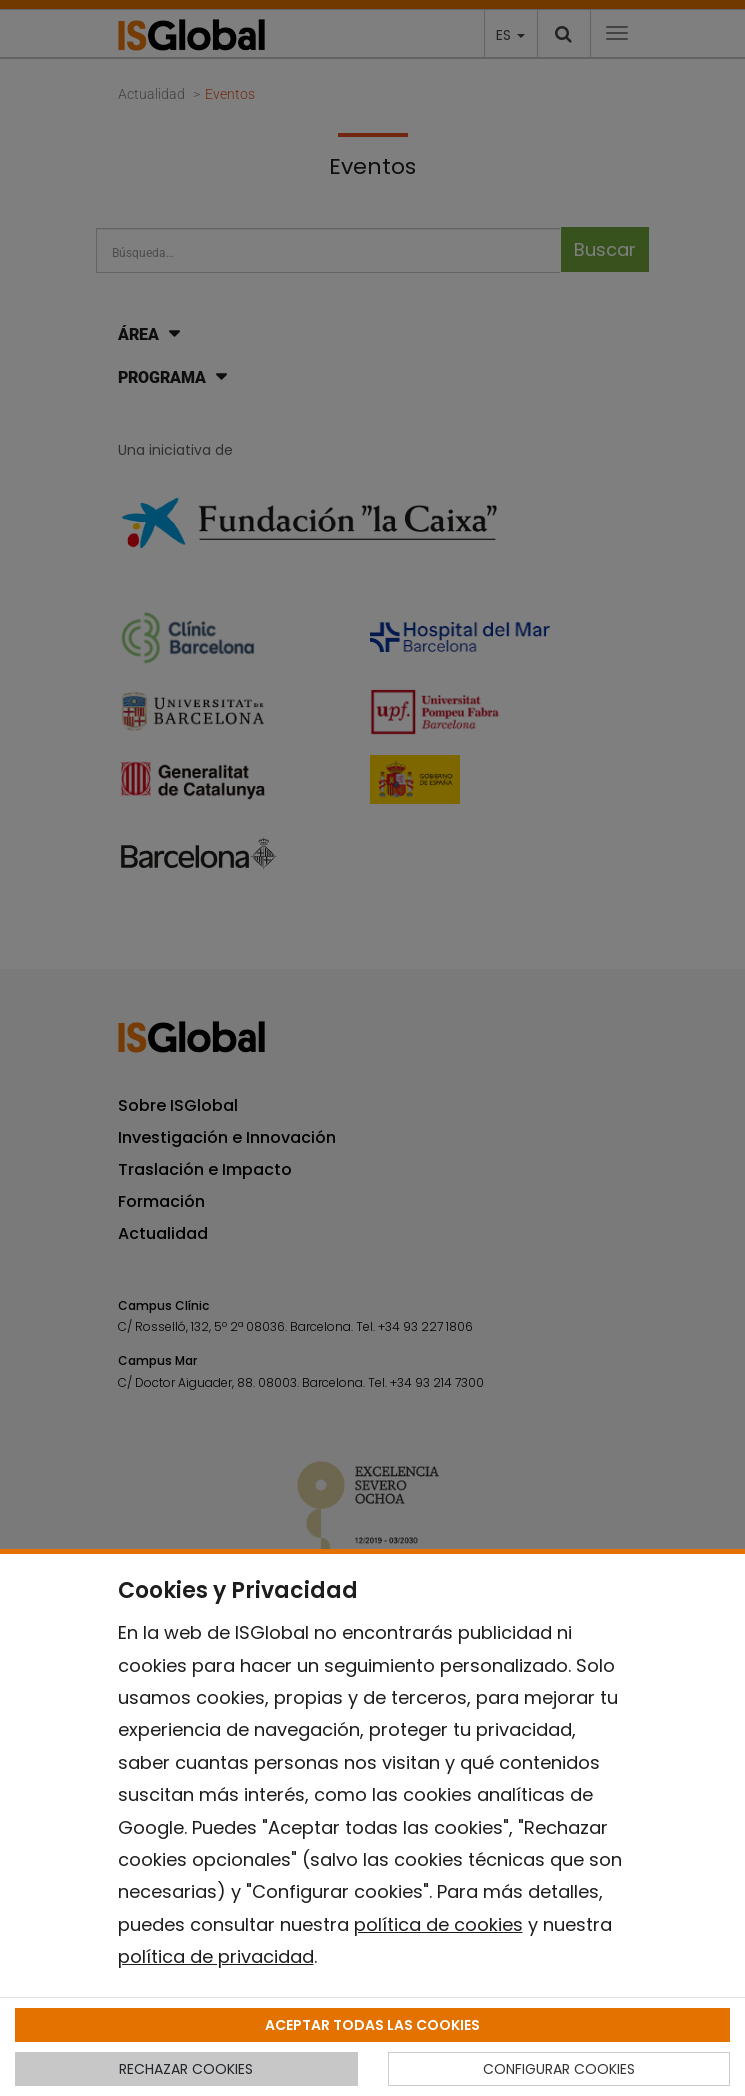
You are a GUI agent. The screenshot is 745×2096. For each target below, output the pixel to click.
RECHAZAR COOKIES (186, 2069)
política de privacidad (216, 1956)
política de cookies (438, 1924)
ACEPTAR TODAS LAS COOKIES (372, 2025)
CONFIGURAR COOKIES (559, 2069)
